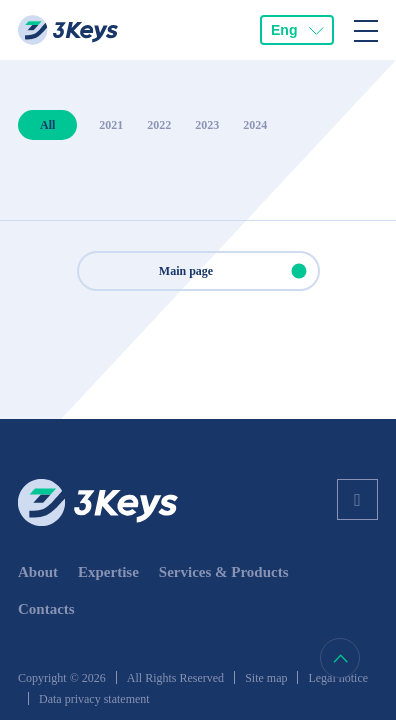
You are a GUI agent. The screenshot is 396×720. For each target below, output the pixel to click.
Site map (266, 678)
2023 (207, 125)
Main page (238, 271)
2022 (159, 125)
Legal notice (338, 678)
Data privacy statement (94, 699)
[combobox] (297, 30)
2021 (111, 125)
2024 (255, 125)
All (47, 125)
